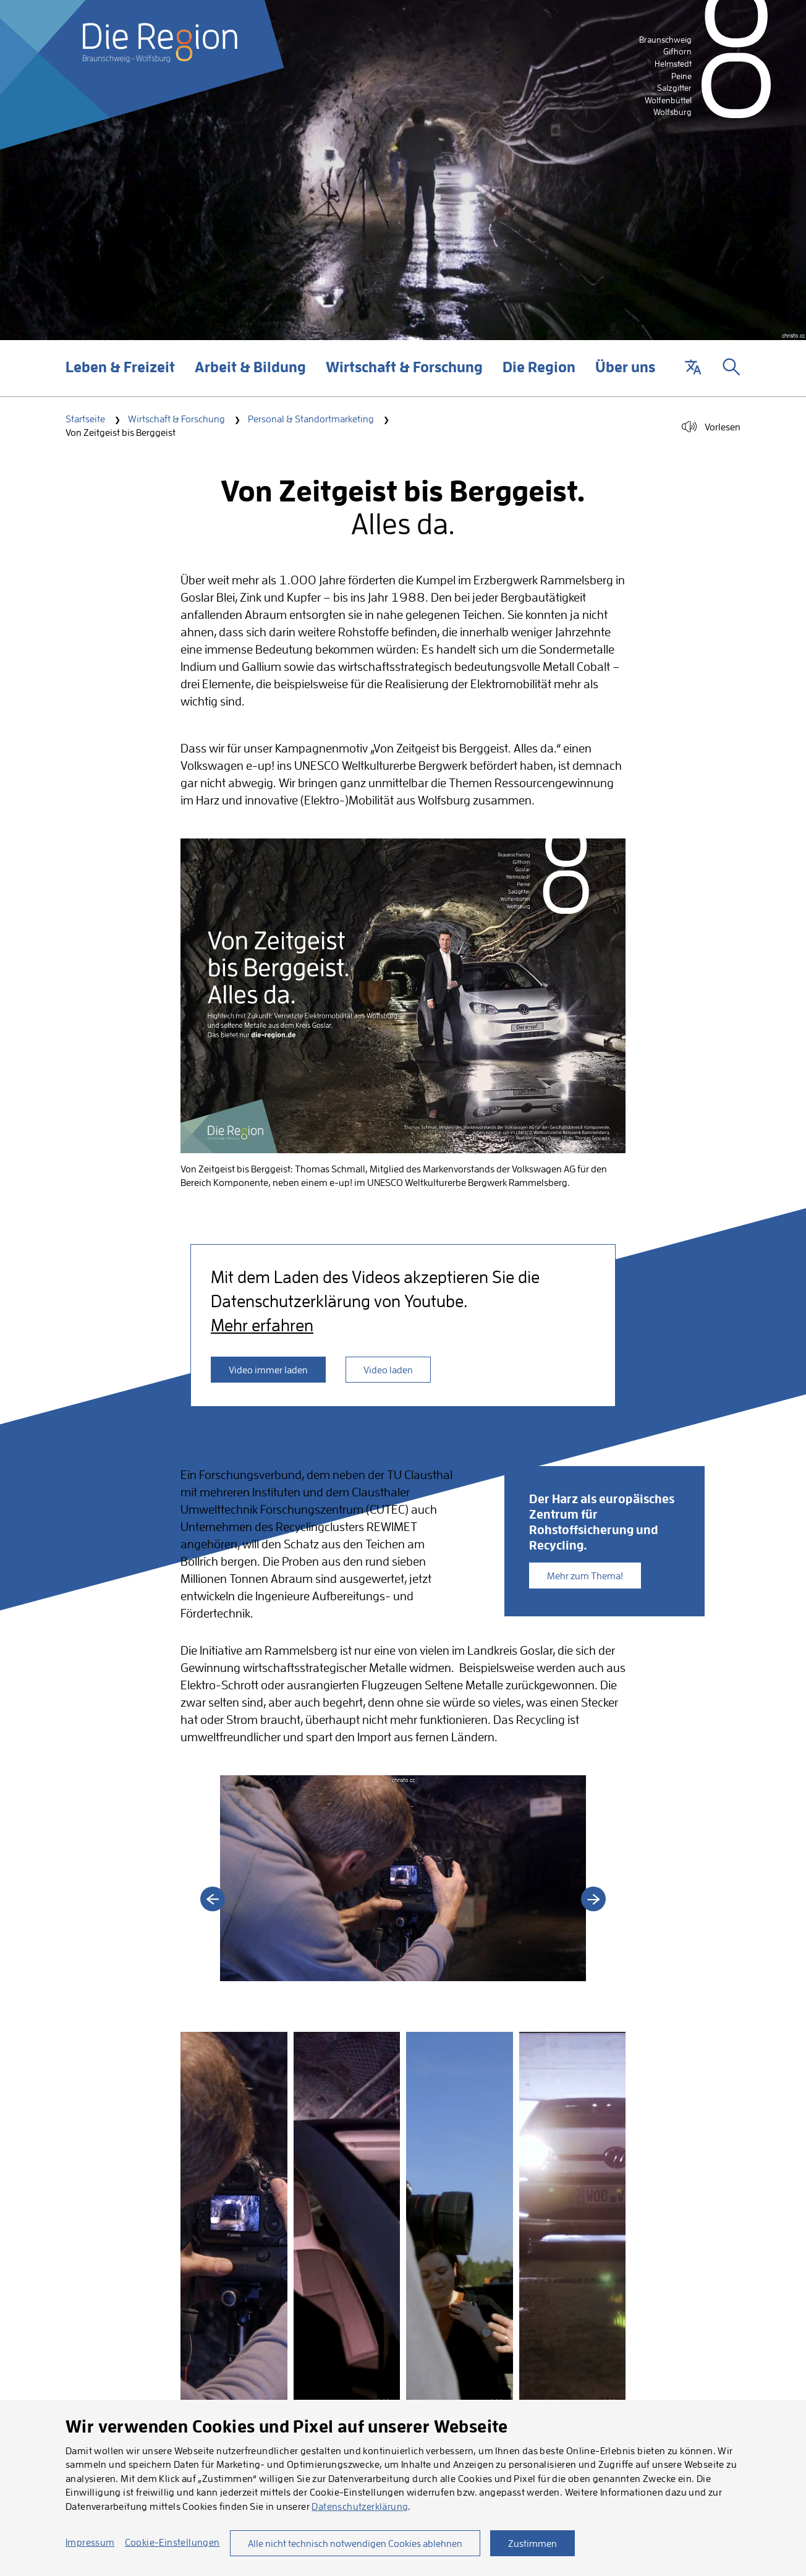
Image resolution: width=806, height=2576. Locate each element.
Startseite (85, 418)
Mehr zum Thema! (585, 1575)
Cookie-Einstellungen (172, 2542)
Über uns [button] (625, 377)
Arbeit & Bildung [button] (250, 377)
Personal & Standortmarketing (311, 418)
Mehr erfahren (262, 1324)
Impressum (90, 2542)
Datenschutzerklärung (360, 2506)
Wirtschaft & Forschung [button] (404, 377)
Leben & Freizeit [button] (120, 377)
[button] (693, 368)
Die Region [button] (539, 377)
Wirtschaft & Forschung (176, 418)
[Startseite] (160, 42)
